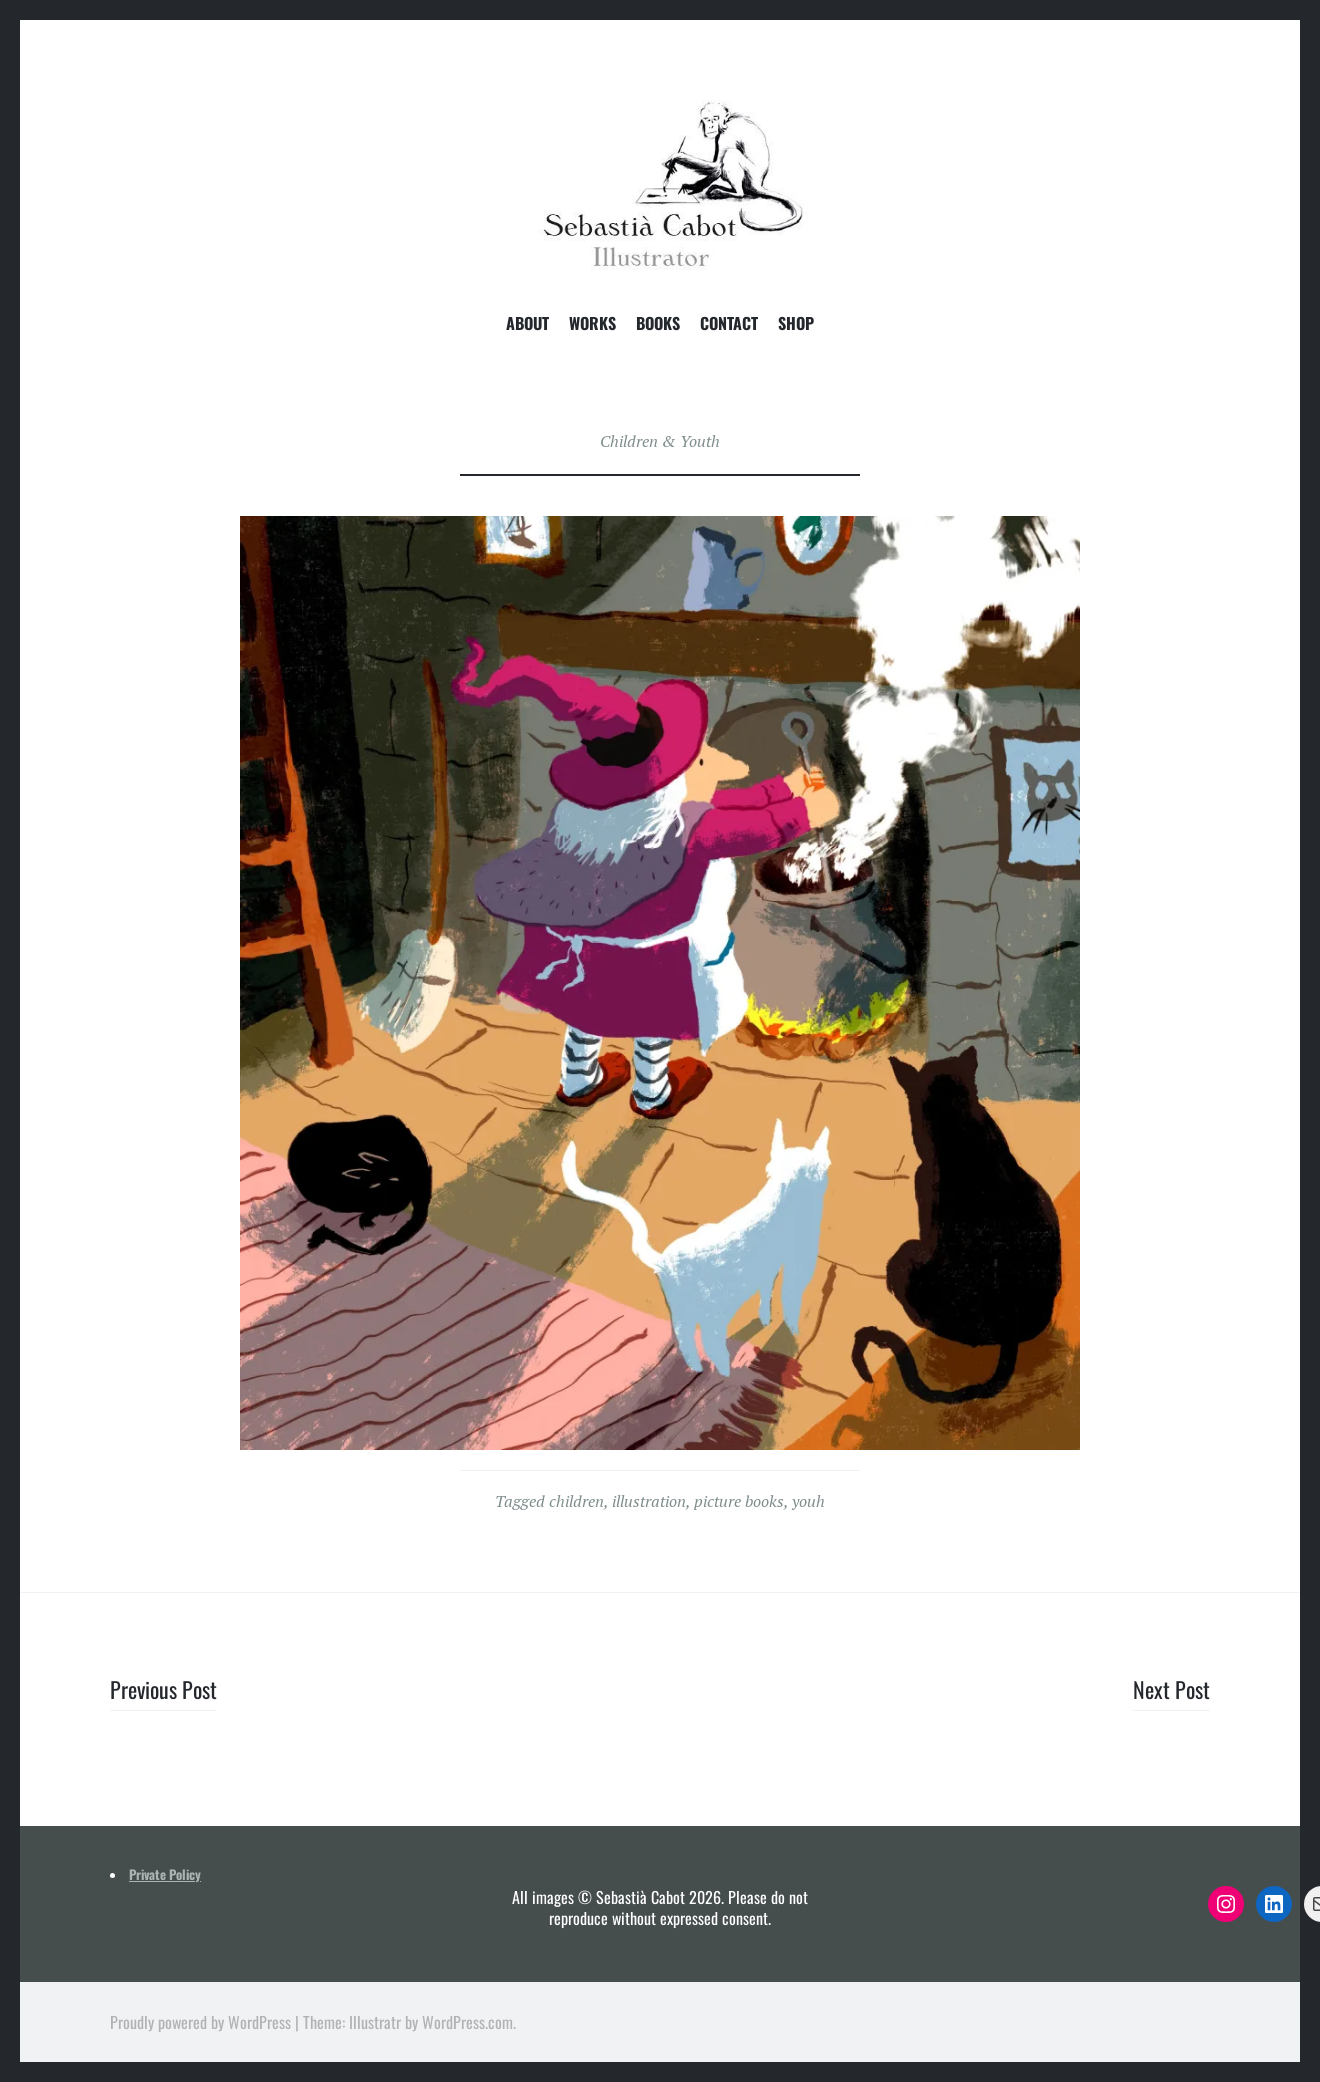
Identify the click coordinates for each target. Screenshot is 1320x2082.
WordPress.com (467, 2022)
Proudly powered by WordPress (200, 2022)
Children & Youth (660, 441)
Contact (729, 324)
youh (808, 1501)
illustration (649, 1501)
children (576, 1501)
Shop (796, 324)
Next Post (1171, 1689)
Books (658, 324)
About (527, 324)
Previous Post (163, 1689)
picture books (739, 1501)
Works (592, 324)
